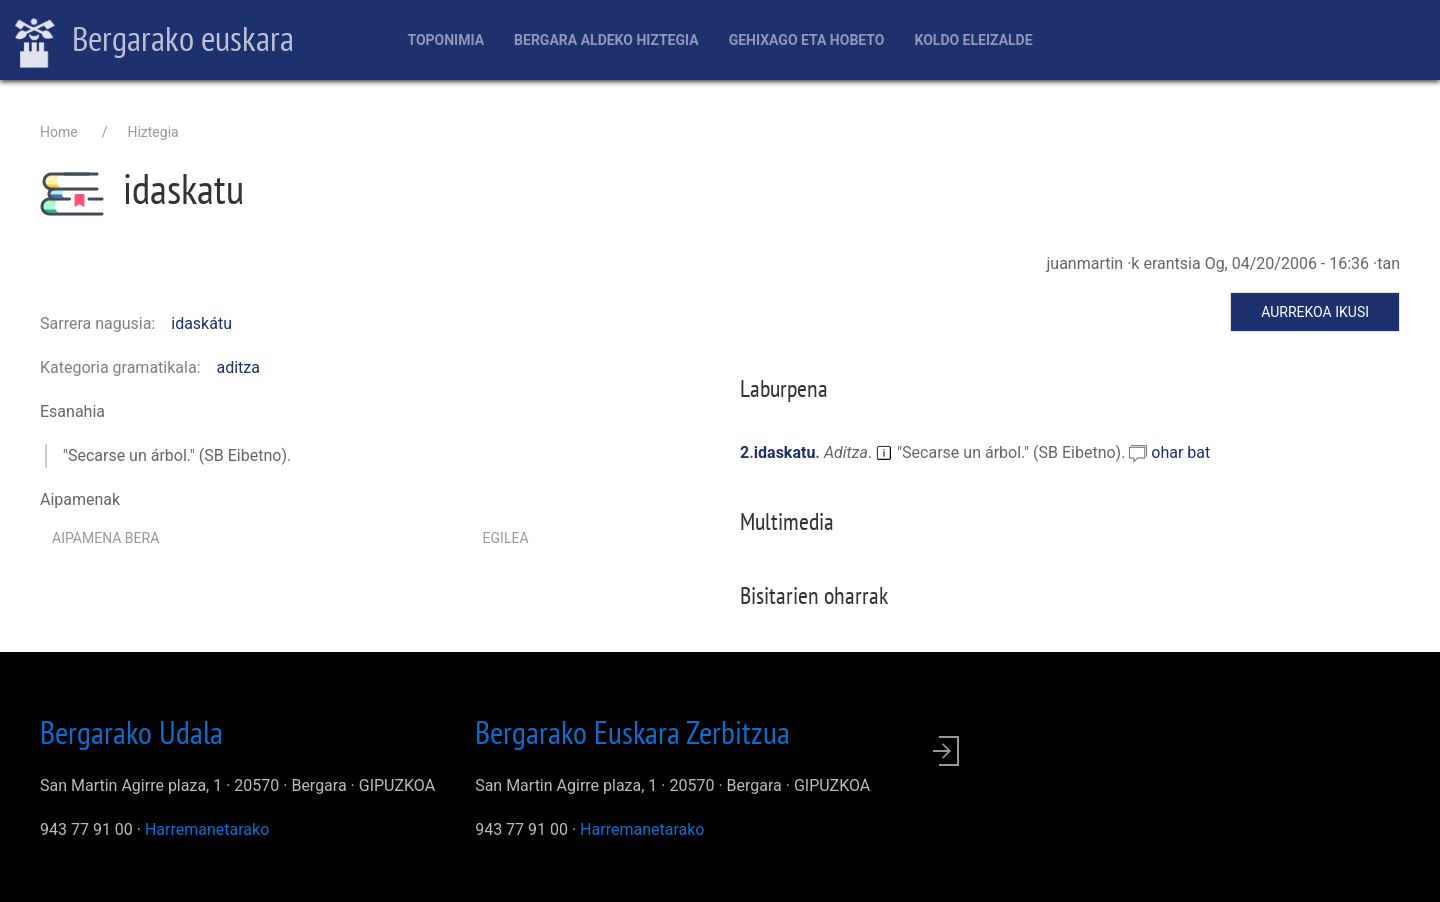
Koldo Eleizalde (973, 40)
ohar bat (1180, 452)
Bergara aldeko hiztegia (606, 40)
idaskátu (201, 323)
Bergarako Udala (131, 732)
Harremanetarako (207, 829)
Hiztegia (152, 132)
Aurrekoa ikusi (1315, 312)
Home (59, 132)
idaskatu (785, 452)
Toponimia (445, 40)
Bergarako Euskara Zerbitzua (632, 732)
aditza (239, 367)
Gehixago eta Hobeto (807, 40)
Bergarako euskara (154, 41)
